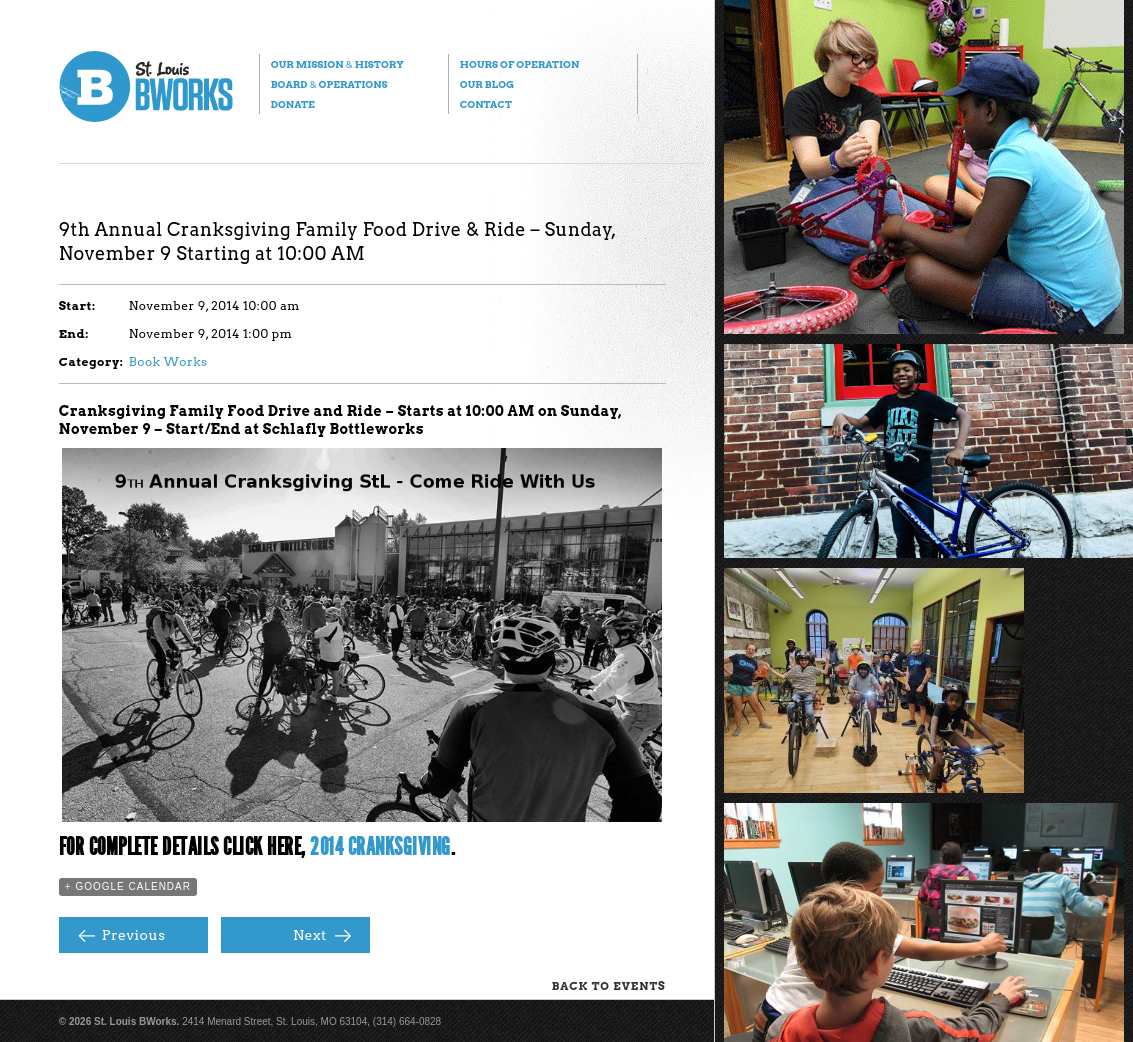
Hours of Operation (519, 64)
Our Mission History (337, 64)
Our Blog (487, 84)
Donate (293, 104)
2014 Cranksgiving (380, 847)
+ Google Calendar (128, 886)
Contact (486, 104)
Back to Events (609, 986)
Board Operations (329, 84)
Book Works (168, 361)
